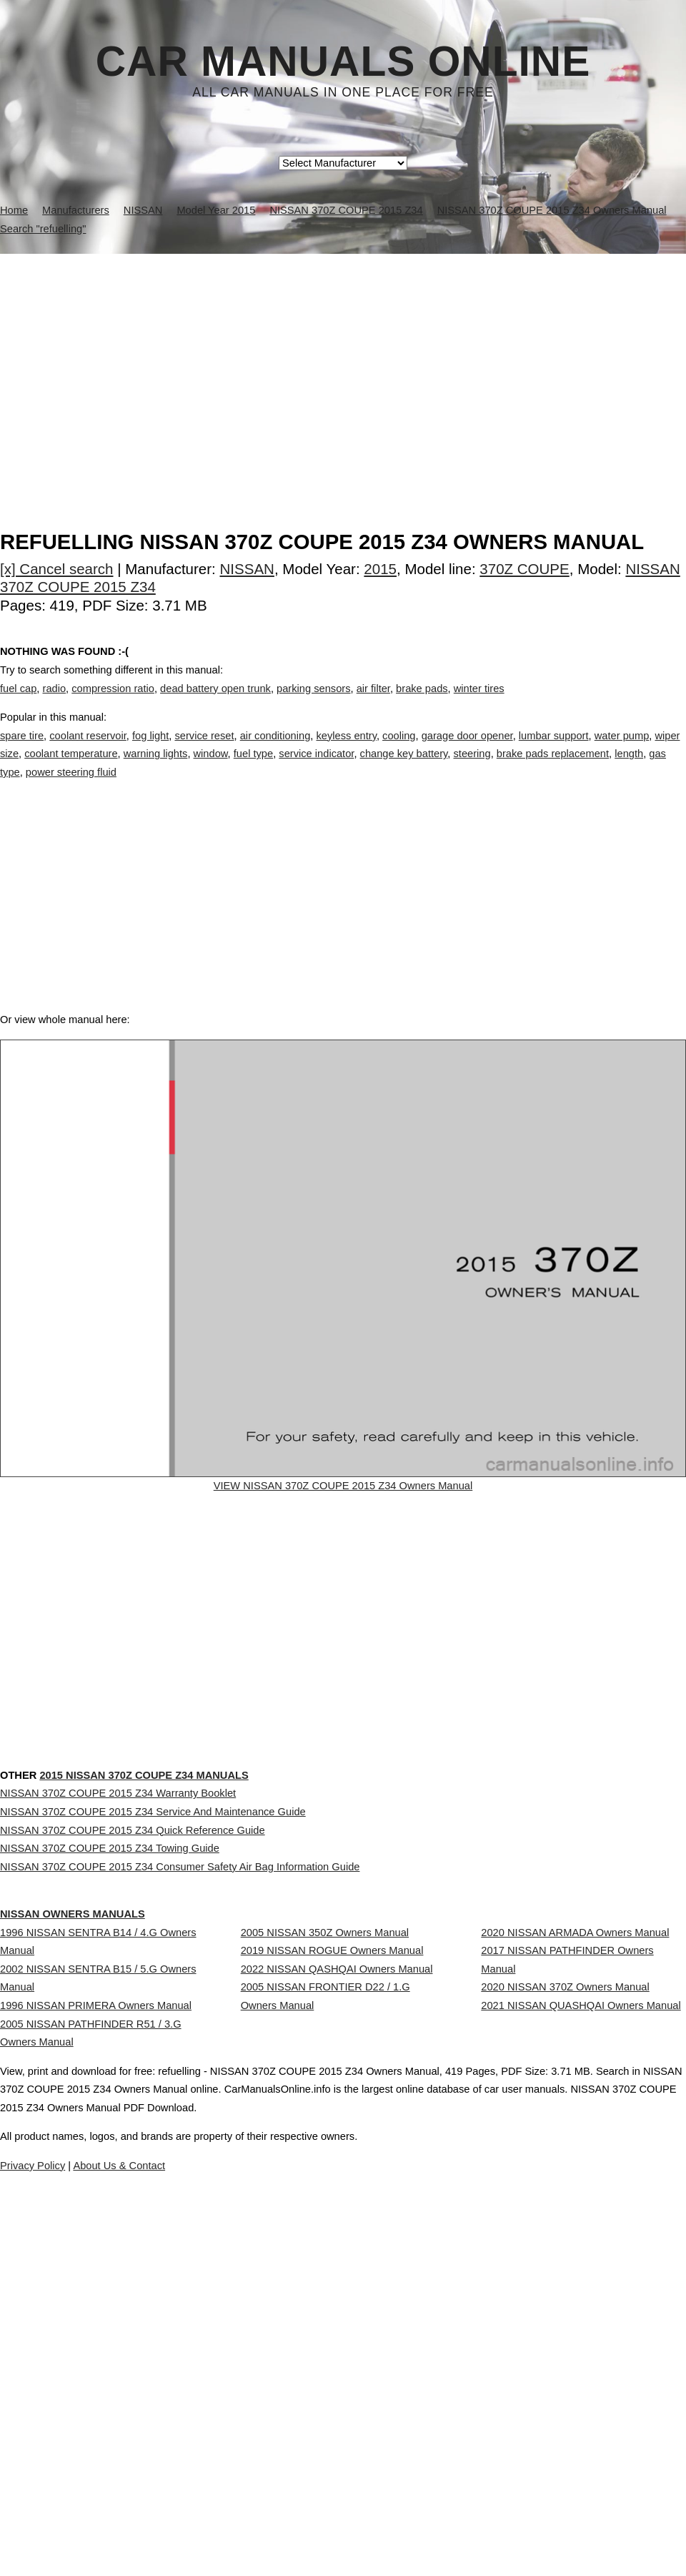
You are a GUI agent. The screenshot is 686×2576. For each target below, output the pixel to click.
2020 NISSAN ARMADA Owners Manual (575, 2161)
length (629, 768)
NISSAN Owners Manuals (101, 2114)
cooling (398, 750)
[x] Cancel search (57, 569)
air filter (373, 703)
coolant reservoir (87, 750)
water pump (622, 750)
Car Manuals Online (343, 61)
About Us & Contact (385, 2524)
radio (54, 703)
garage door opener (467, 750)
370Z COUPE (524, 569)
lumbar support (554, 750)
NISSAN (247, 569)
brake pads (422, 703)
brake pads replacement (553, 768)
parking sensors (313, 703)
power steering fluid (71, 787)
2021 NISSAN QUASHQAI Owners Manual (580, 2274)
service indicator (316, 768)
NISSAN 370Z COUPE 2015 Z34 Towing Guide (109, 2039)
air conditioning (275, 750)
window (211, 768)
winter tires (479, 703)
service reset (204, 750)
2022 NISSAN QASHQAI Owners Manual (337, 2224)
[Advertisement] (343, 361)
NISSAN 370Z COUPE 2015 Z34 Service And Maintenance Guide (153, 1975)
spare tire (22, 750)
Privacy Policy (285, 2524)
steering (472, 768)
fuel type (253, 768)
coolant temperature (70, 768)
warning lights (156, 768)
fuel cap (18, 703)
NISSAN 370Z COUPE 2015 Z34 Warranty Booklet (118, 1944)
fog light (150, 750)
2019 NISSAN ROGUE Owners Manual (332, 2193)
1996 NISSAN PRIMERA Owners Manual (96, 2261)
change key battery (404, 768)
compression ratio (112, 703)
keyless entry (346, 750)
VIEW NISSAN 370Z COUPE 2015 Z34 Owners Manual (343, 1533)
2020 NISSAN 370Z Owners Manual (565, 2243)
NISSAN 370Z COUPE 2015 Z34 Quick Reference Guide (132, 2007)
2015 (380, 569)
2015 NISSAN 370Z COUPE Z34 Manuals (202, 1896)
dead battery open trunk (215, 703)
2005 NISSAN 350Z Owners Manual (325, 2161)
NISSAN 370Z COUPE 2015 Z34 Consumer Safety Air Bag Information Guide (179, 2070)
